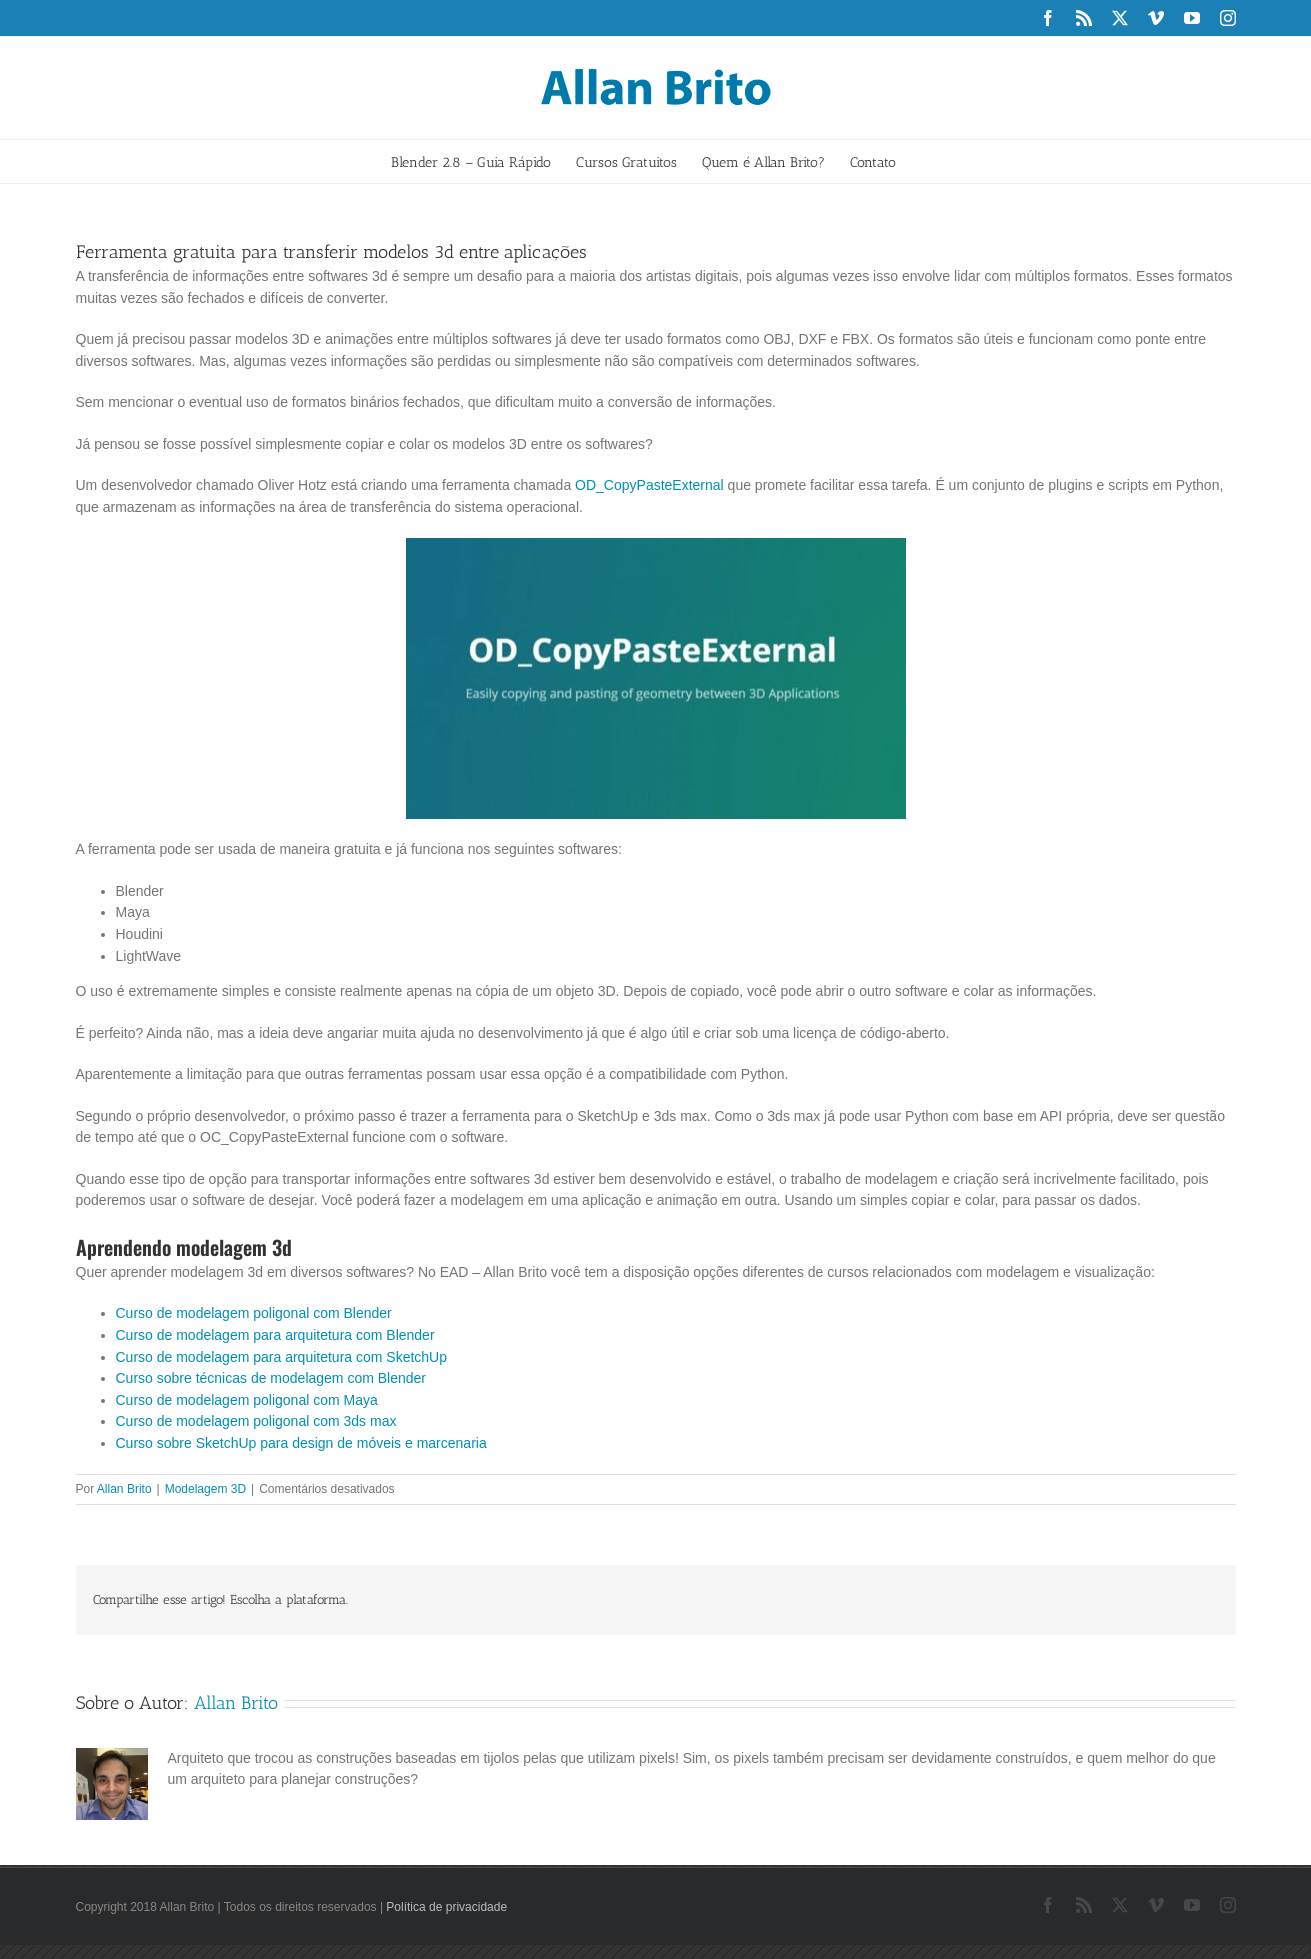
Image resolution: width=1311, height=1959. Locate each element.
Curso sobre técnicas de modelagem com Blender (271, 1378)
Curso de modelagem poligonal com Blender (254, 1313)
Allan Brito (124, 1489)
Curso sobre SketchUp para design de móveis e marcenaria (301, 1443)
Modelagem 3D (205, 1489)
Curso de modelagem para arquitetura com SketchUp (282, 1357)
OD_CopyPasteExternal (649, 485)
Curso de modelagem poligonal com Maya (247, 1400)
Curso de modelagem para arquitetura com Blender (275, 1335)
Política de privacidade (446, 1907)
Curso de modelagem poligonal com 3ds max (256, 1421)
